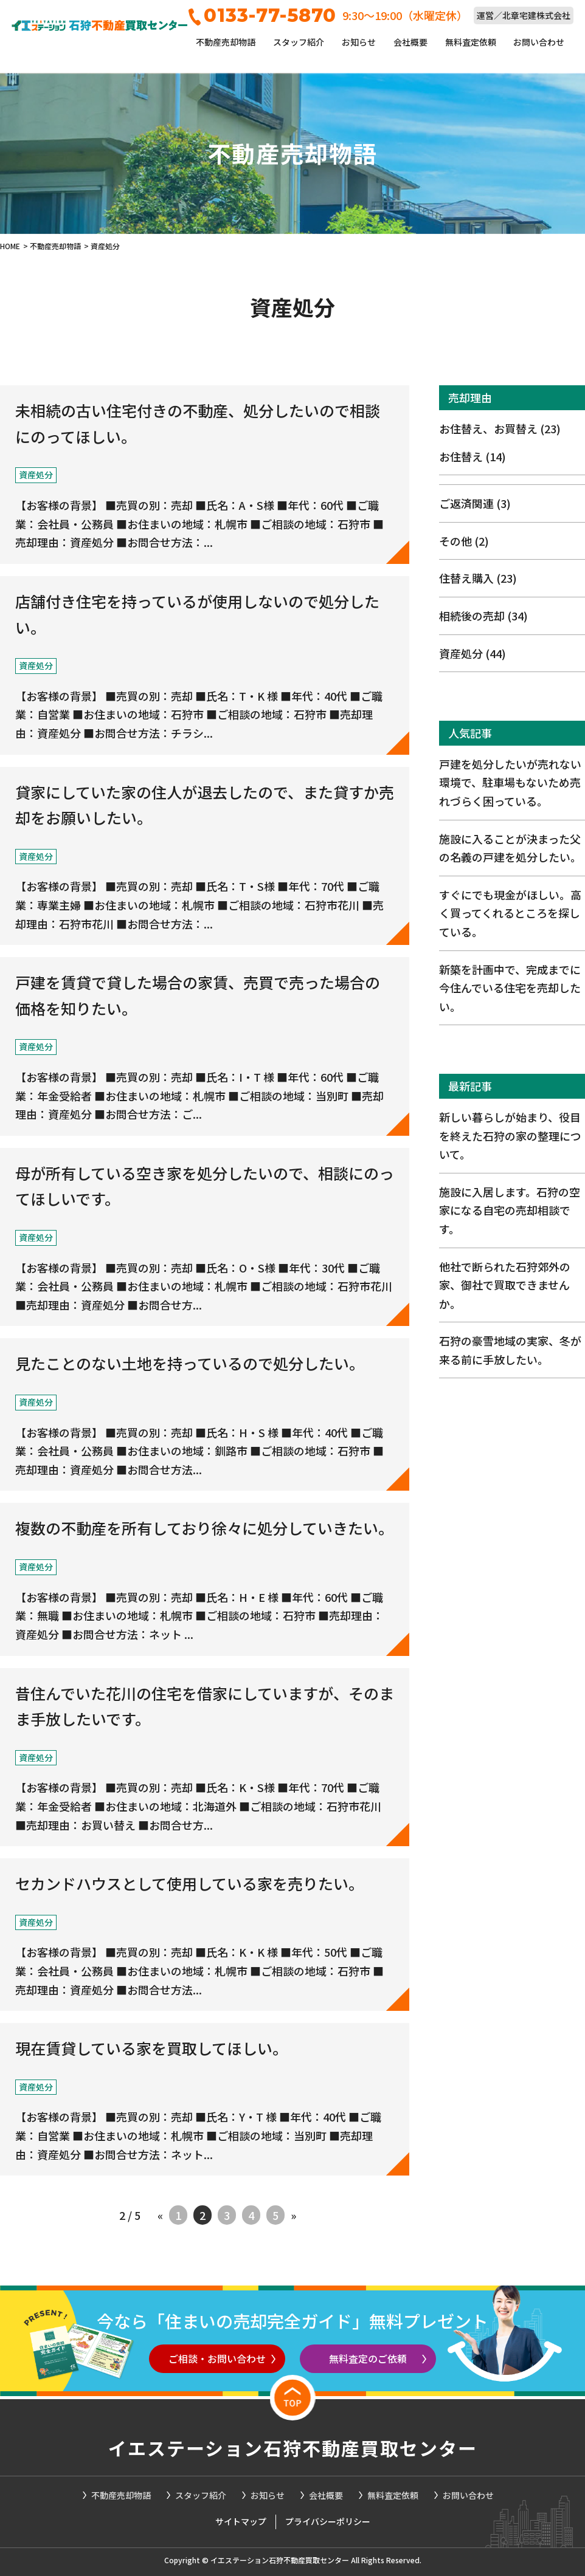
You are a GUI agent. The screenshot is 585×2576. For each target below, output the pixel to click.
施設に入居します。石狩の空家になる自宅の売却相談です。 (509, 1210)
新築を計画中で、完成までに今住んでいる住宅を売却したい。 (510, 987)
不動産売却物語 (225, 42)
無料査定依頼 (470, 42)
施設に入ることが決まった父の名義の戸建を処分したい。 (510, 848)
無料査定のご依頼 (368, 2358)
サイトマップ (240, 2521)
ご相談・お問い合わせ (217, 2358)
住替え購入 (478, 578)
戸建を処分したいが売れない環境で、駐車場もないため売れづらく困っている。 (510, 782)
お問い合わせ (538, 42)
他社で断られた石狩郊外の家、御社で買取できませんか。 (504, 1285)
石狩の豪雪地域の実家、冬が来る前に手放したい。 (510, 1350)
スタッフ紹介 (298, 42)
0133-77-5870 (262, 15)
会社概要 (410, 42)
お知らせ (359, 42)
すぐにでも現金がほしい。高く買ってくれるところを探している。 (510, 913)
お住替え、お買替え (500, 428)
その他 (464, 541)
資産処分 (472, 653)
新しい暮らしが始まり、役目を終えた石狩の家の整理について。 (510, 1135)
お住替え (472, 456)
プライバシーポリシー (327, 2521)
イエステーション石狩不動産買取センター (292, 2447)
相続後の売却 (483, 615)
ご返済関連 (475, 503)
